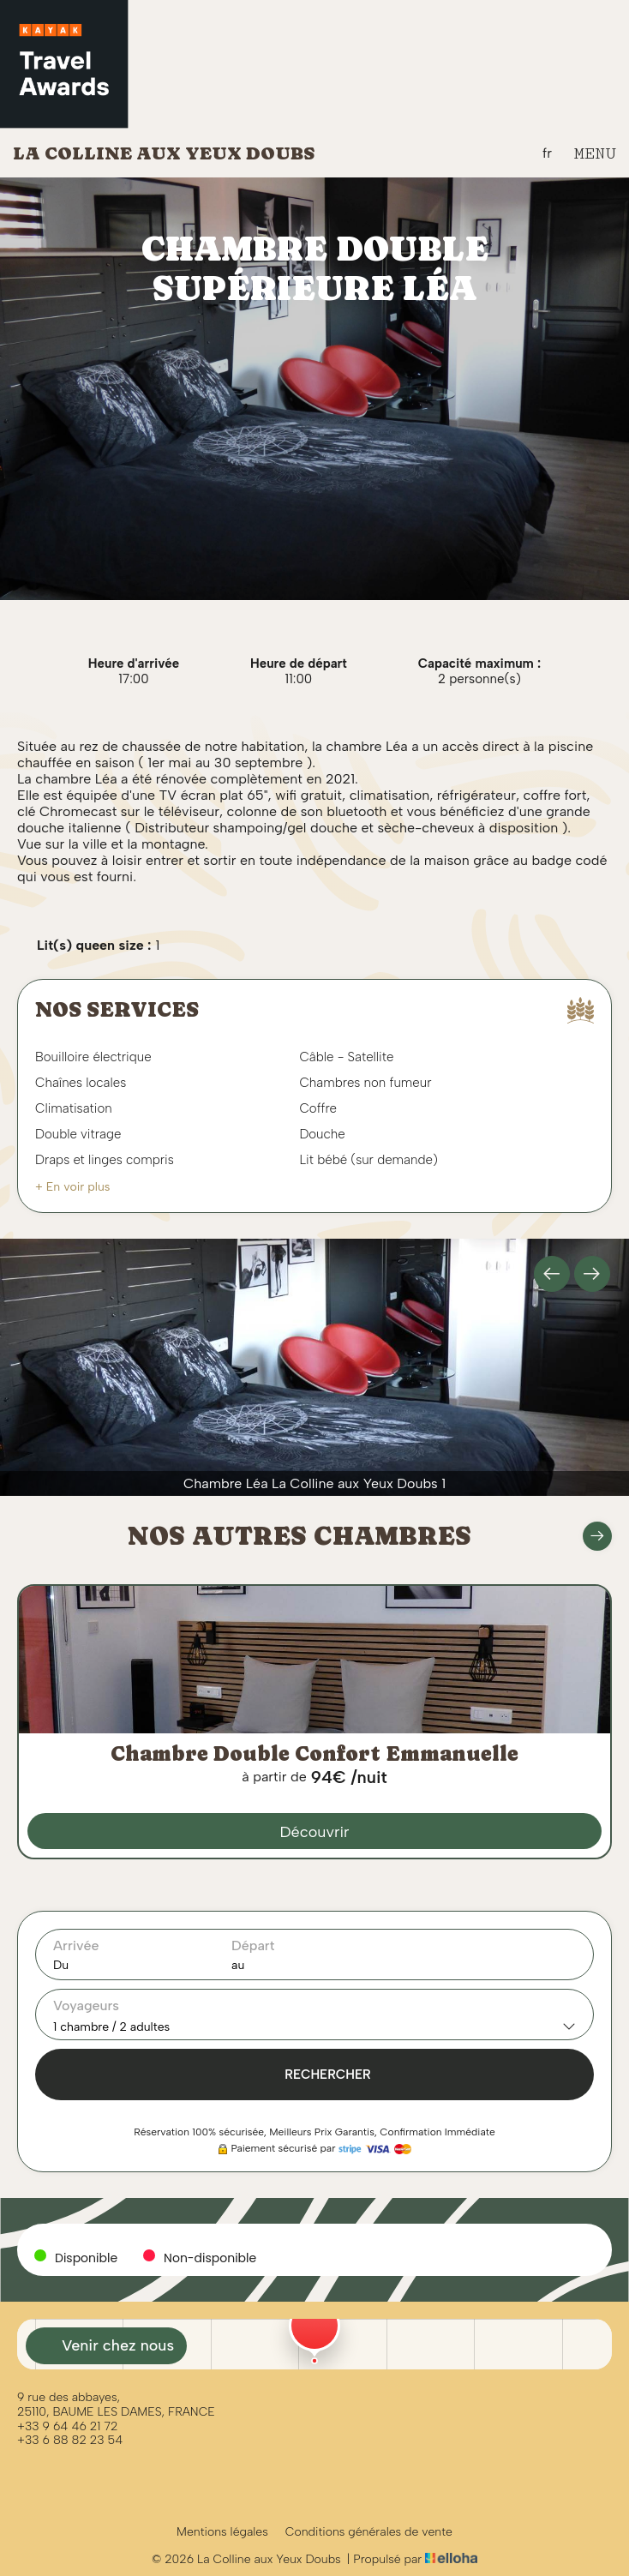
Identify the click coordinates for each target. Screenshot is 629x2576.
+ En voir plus (72, 1187)
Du (61, 1965)
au (237, 1965)
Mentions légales (222, 2532)
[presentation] (552, 1274)
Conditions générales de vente (368, 2532)
